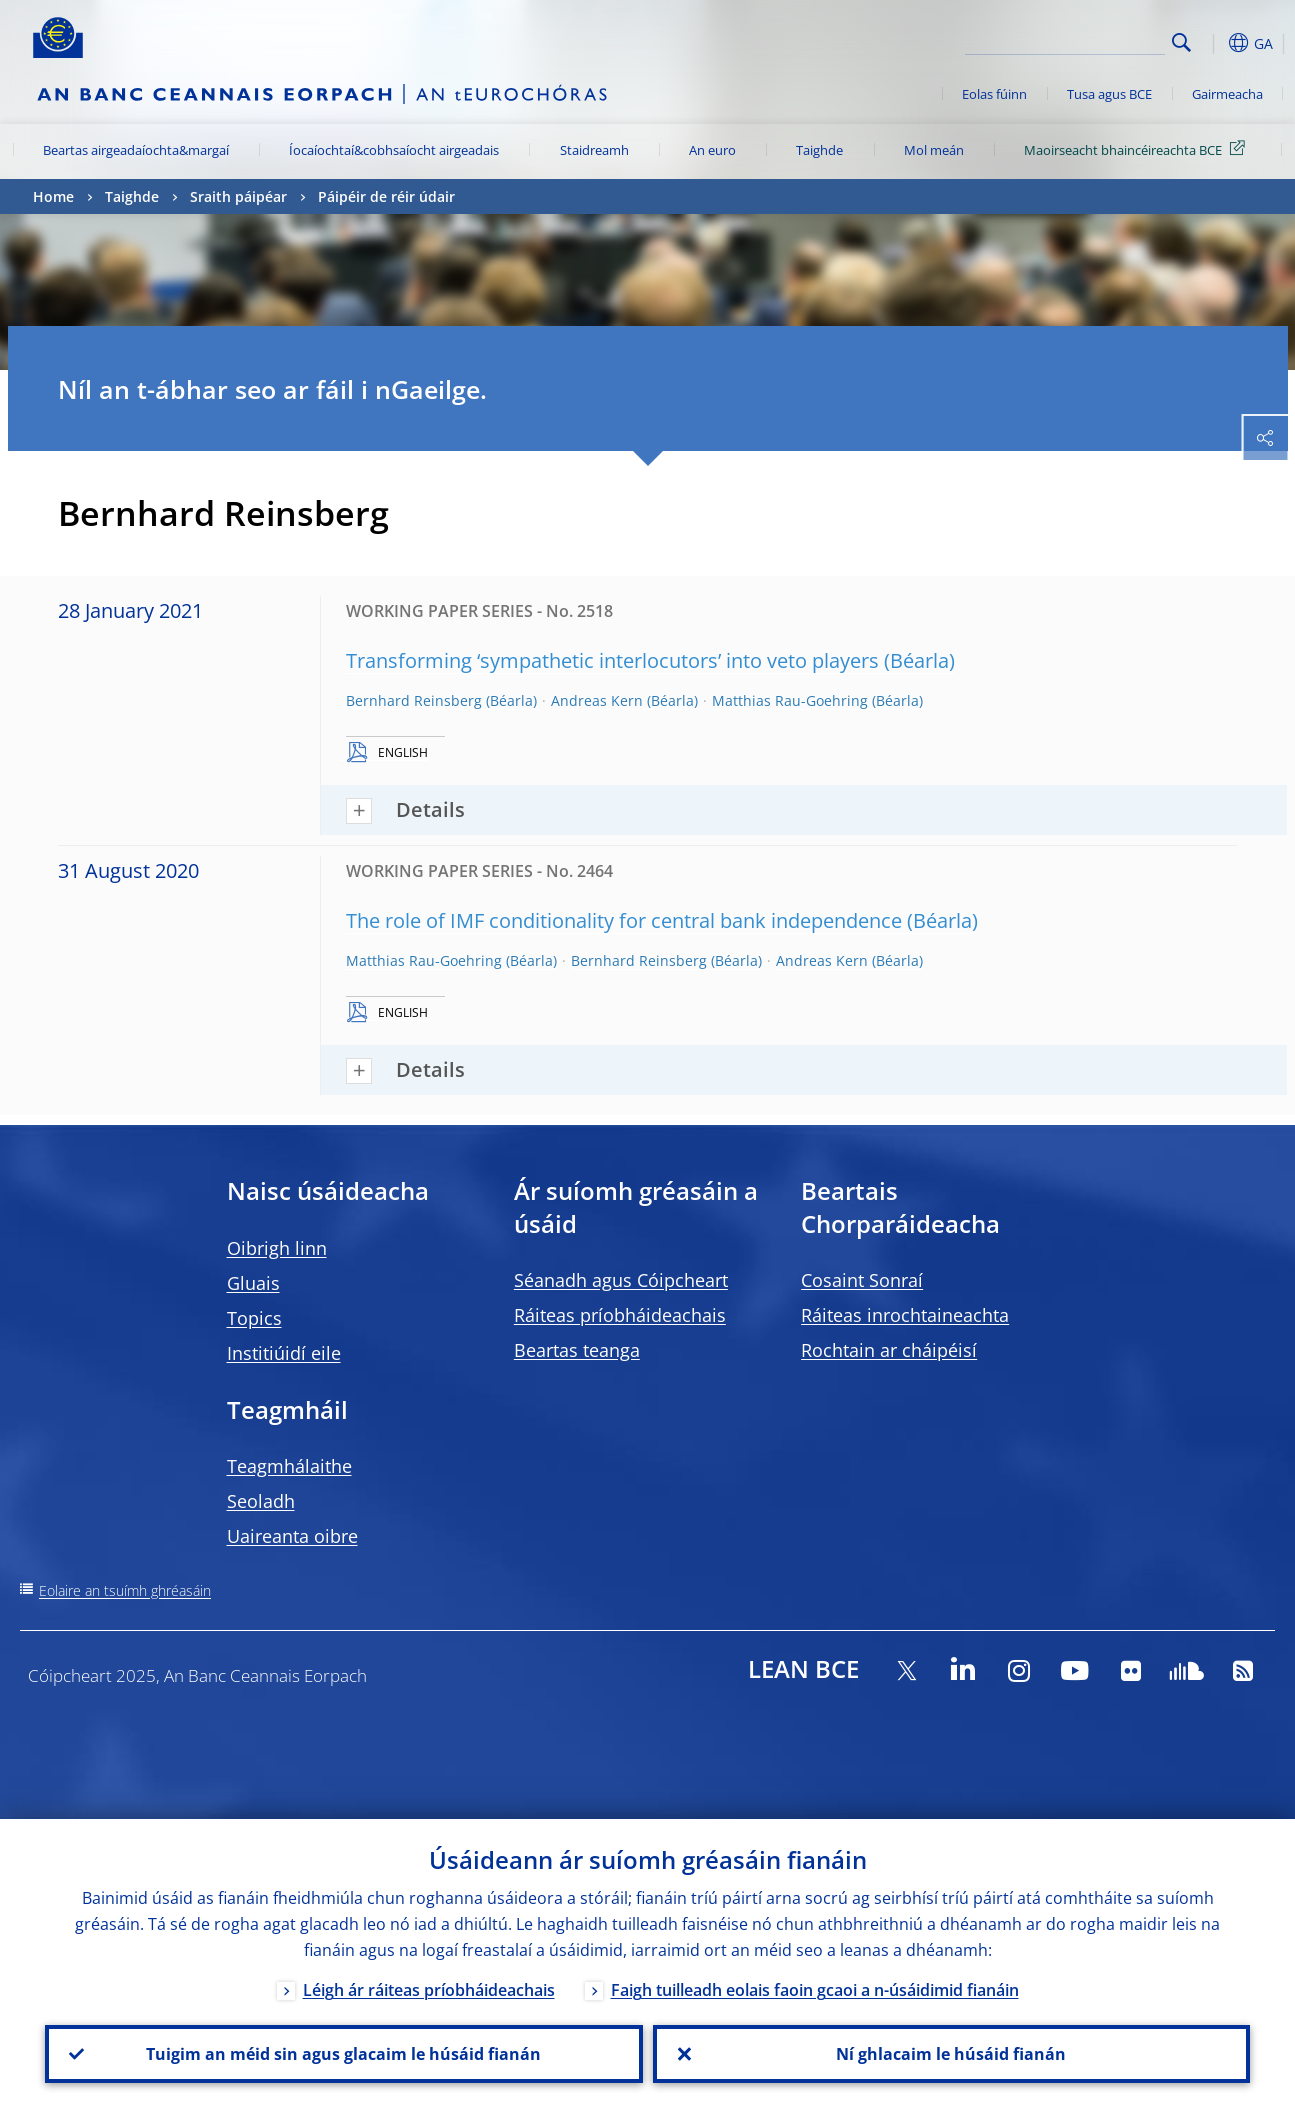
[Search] (1065, 40)
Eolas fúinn (994, 94)
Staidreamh (594, 150)
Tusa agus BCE (1109, 94)
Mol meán (934, 150)
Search (1181, 42)
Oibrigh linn (277, 1248)
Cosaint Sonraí (862, 1280)
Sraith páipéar (238, 196)
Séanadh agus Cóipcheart (621, 1280)
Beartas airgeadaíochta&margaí (136, 150)
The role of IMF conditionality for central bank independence (624, 920)
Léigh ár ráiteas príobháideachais (429, 1990)
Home (53, 196)
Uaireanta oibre (292, 1536)
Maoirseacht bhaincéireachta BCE (1138, 149)
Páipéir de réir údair (386, 196)
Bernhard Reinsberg (414, 700)
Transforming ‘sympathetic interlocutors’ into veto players (612, 660)
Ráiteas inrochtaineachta (905, 1315)
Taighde (819, 150)
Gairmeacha (1227, 94)
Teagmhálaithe (289, 1466)
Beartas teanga (577, 1350)
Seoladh (261, 1501)
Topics (254, 1318)
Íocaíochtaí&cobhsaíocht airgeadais (394, 150)
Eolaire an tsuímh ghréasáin (125, 1590)
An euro (712, 150)
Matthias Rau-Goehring (790, 700)
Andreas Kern (597, 700)
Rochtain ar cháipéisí (889, 1350)
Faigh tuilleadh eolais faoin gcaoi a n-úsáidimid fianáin (815, 1990)
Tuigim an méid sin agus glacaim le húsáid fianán (343, 2054)
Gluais (253, 1283)
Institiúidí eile (284, 1353)
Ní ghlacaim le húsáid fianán (951, 2054)
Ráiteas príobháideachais (620, 1315)
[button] (1213, 43)
